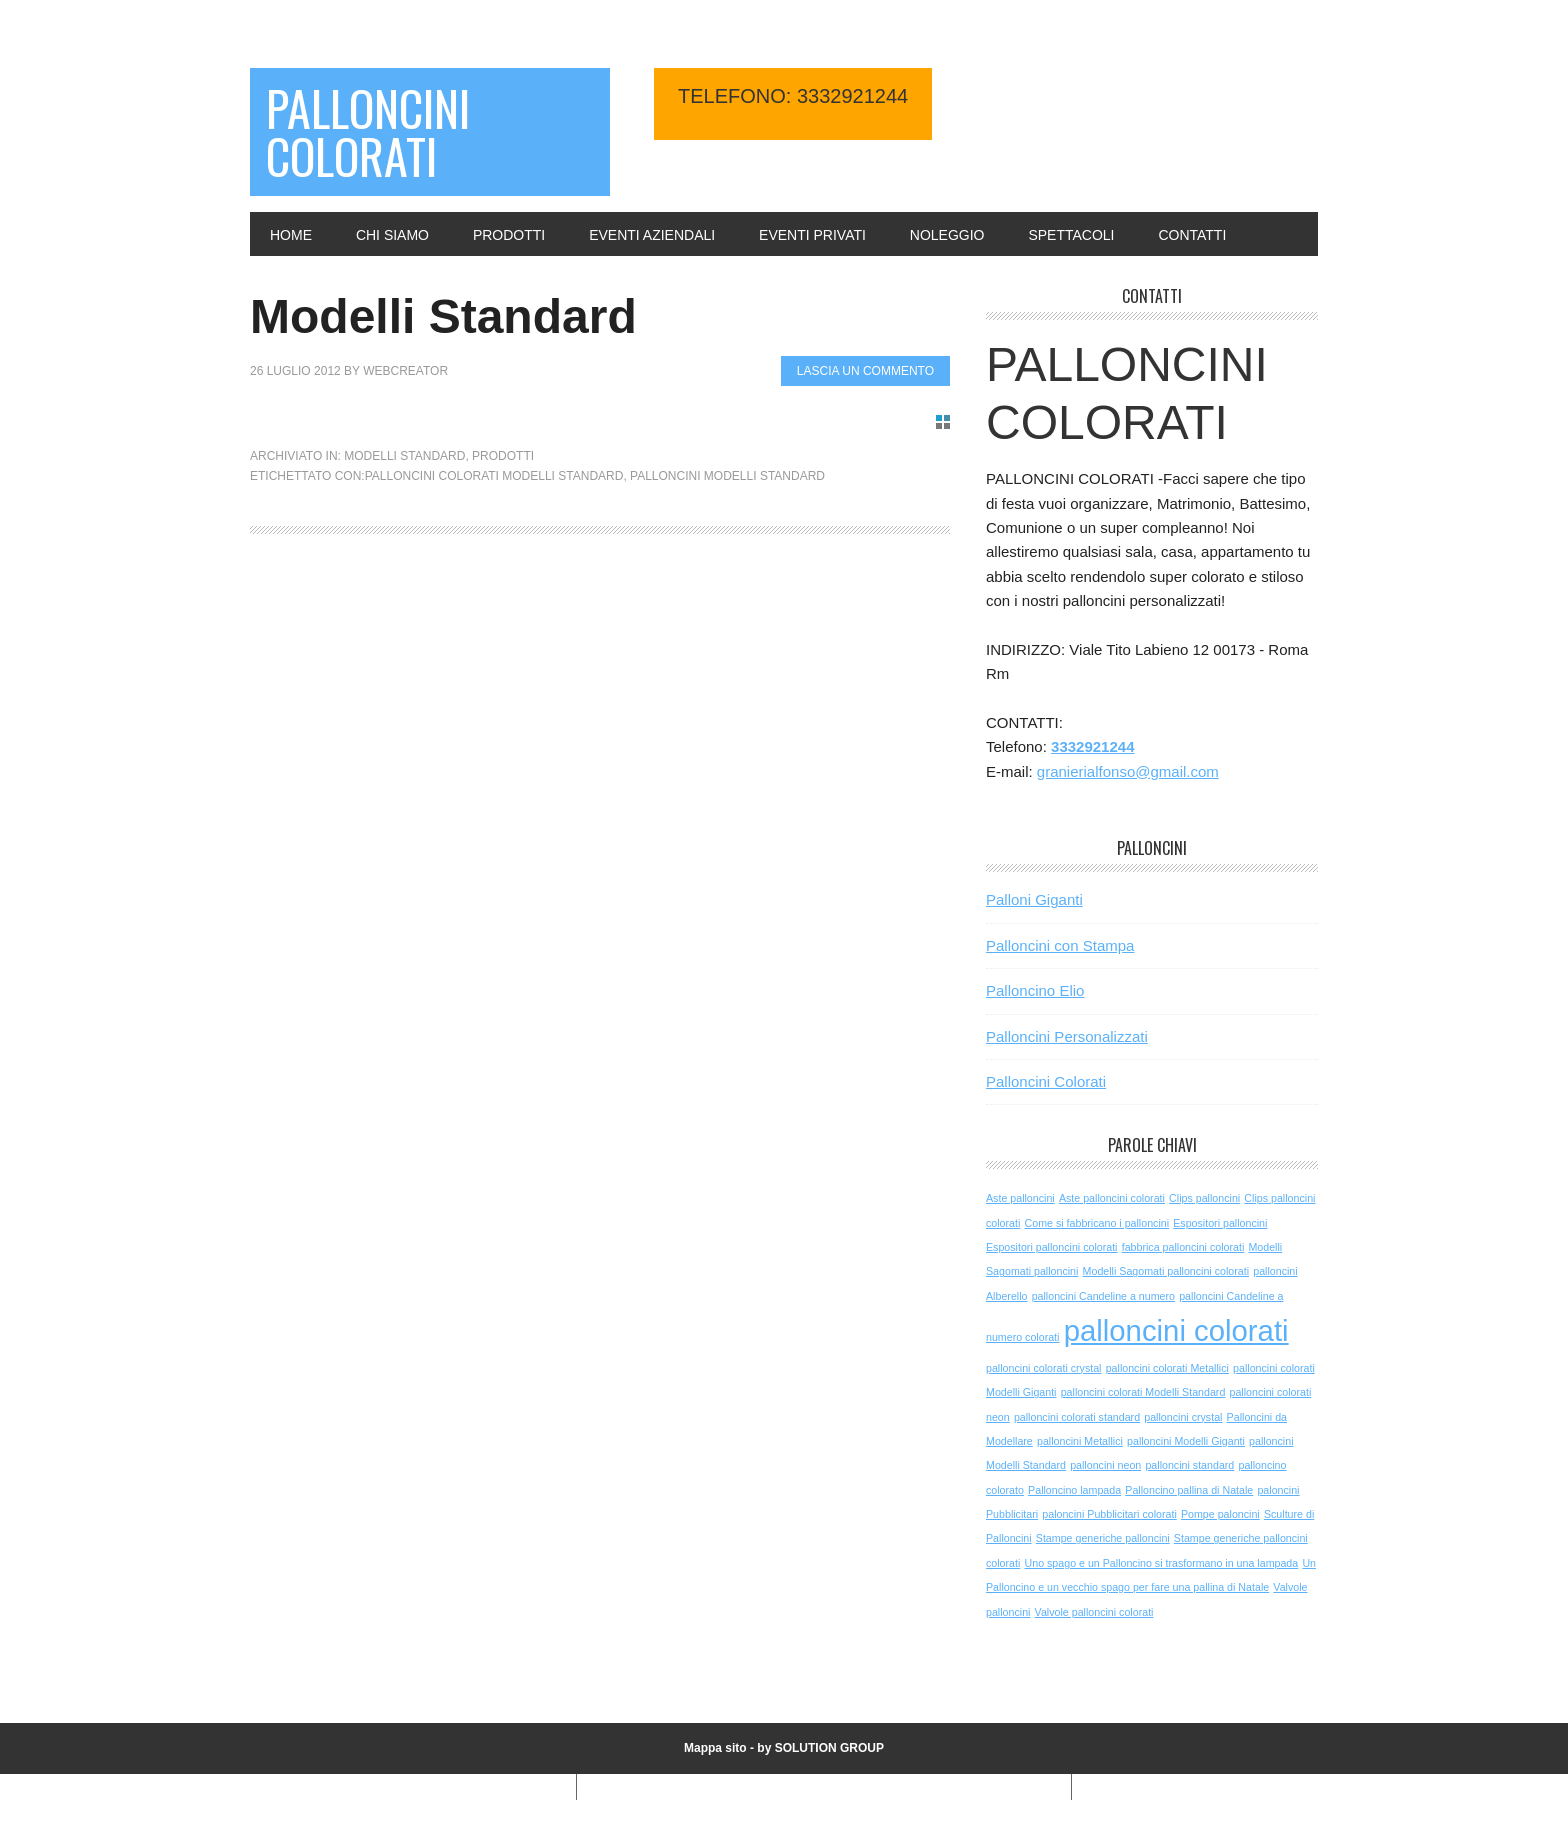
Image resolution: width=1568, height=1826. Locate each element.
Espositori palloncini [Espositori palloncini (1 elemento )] (1220, 1223)
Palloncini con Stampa (1060, 945)
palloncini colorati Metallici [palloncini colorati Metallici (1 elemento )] (1167, 1368)
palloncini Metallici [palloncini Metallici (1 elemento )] (1080, 1441)
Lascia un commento (865, 371)
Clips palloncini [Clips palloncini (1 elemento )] (1204, 1198)
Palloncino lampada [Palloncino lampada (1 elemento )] (1074, 1490)
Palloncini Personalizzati (1067, 1036)
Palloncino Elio (1035, 990)
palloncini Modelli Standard (727, 476)
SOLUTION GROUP (829, 1748)
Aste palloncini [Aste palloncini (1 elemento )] (1020, 1198)
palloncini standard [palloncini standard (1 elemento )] (1189, 1465)
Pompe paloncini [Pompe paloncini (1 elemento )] (1220, 1514)
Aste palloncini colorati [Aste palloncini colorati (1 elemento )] (1112, 1198)
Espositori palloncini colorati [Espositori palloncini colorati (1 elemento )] (1052, 1247)
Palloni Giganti (1034, 899)
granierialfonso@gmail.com (1128, 771)
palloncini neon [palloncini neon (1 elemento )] (1105, 1465)
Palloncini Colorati (368, 131)
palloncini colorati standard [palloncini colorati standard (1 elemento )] (1077, 1417)
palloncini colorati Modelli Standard (494, 476)
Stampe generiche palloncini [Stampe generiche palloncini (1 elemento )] (1103, 1538)
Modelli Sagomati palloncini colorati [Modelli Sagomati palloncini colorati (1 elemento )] (1166, 1271)
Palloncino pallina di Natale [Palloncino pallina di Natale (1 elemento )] (1189, 1490)
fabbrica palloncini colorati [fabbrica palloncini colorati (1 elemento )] (1183, 1247)
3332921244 (1092, 746)
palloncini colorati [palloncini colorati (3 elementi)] (1176, 1330)
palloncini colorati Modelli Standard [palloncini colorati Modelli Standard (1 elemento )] (1143, 1392)
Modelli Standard (443, 316)
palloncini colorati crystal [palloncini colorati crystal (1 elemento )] (1044, 1368)
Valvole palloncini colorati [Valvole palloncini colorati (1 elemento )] (1094, 1612)
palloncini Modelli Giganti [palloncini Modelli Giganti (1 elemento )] (1186, 1441)
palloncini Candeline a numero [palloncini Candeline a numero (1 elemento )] (1103, 1296)
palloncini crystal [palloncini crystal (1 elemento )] (1183, 1417)
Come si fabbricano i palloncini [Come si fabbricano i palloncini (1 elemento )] (1097, 1223)
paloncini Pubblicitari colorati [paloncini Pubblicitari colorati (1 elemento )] (1109, 1514)
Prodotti (503, 456)
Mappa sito (715, 1748)
